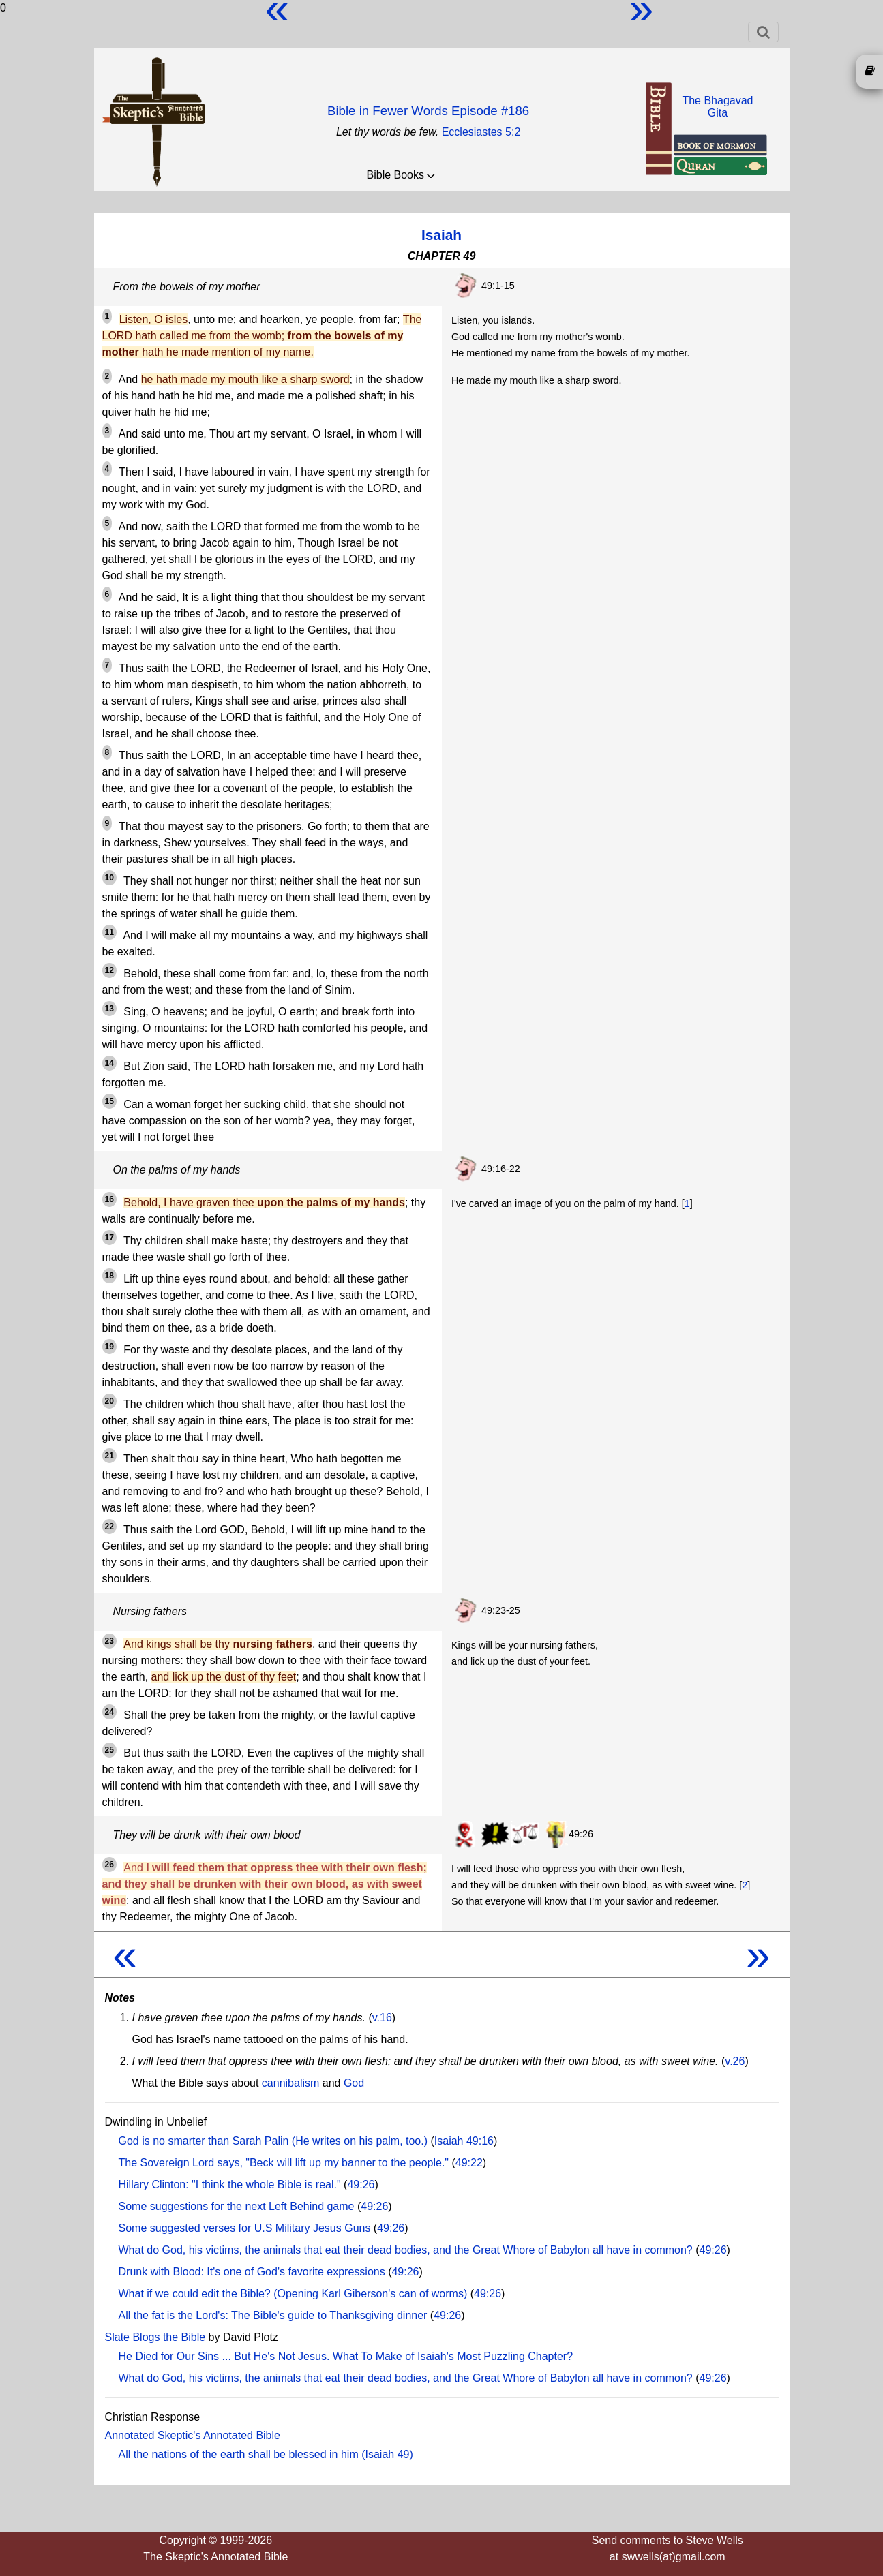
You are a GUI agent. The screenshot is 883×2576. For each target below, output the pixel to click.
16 (109, 1199)
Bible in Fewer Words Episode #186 (428, 111)
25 (109, 1750)
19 (109, 1346)
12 (109, 970)
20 (109, 1401)
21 (109, 1455)
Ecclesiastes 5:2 (481, 132)
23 (109, 1641)
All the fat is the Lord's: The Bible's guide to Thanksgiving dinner (273, 2315)
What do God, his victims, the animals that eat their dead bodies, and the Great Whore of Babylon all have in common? (406, 2250)
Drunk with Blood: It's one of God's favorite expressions (252, 2272)
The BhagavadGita (717, 107)
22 (109, 1526)
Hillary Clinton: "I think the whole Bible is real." (230, 2184)
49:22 (469, 2162)
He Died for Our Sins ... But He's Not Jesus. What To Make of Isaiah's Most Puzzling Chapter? (346, 2356)
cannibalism (290, 2083)
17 (109, 1237)
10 (109, 878)
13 (109, 1008)
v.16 (382, 2017)
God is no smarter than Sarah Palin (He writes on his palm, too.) (273, 2141)
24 (109, 1712)
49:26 (360, 2184)
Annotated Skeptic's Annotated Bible (192, 2435)
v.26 (735, 2061)
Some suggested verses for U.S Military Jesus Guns (245, 2228)
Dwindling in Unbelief (156, 2122)
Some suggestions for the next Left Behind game (237, 2206)
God (354, 2083)
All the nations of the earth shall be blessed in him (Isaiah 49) (266, 2454)
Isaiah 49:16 (464, 2141)
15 (109, 1101)
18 (109, 1276)
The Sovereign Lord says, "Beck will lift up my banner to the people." (284, 2162)
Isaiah (441, 235)
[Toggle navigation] (763, 32)
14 (109, 1063)
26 (109, 1864)
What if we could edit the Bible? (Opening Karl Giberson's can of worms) (293, 2293)
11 (109, 932)
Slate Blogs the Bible (155, 2337)
